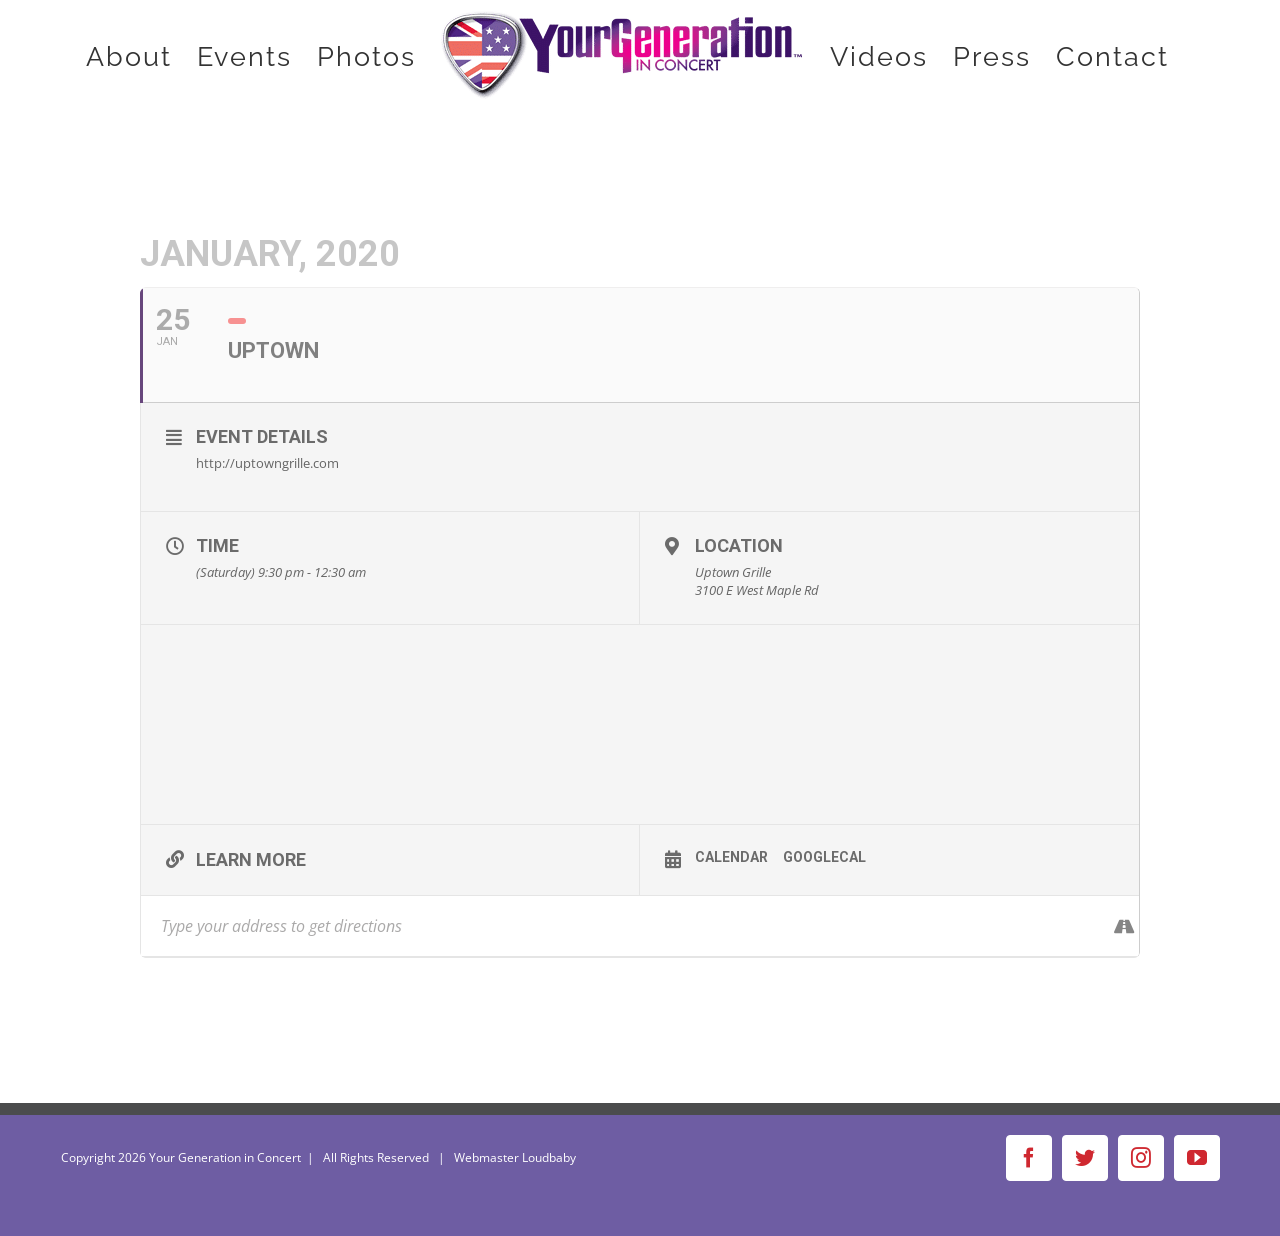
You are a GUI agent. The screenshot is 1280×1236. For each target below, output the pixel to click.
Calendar (731, 857)
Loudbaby (549, 1157)
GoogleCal (824, 857)
